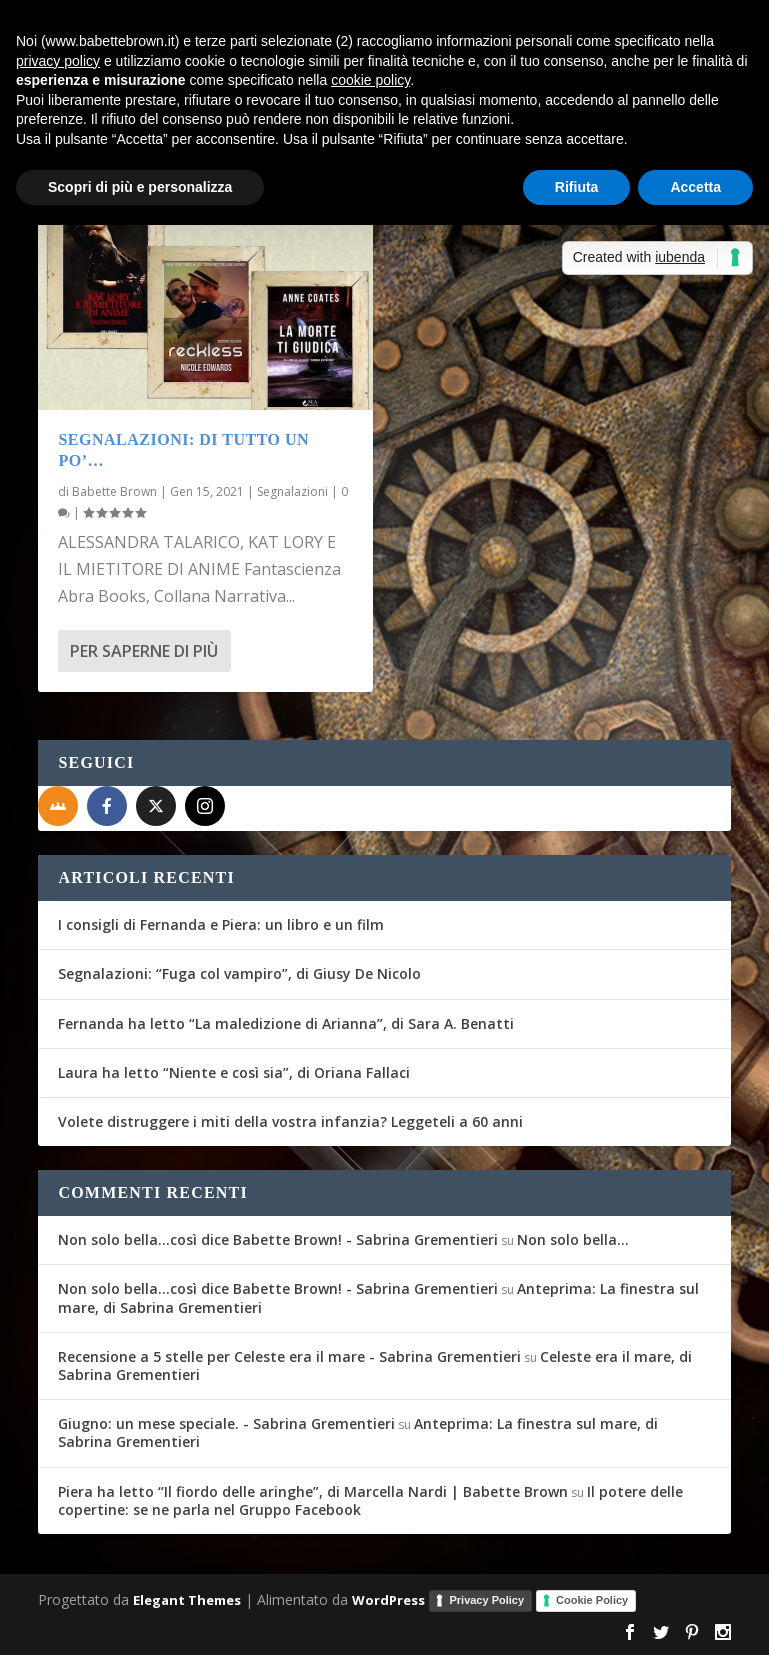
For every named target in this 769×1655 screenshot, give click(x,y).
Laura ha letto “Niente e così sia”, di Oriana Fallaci (234, 1072)
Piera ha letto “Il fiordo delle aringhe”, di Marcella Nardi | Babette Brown (313, 1491)
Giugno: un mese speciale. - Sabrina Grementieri (226, 1423)
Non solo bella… (573, 1239)
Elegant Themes (187, 1600)
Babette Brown (114, 491)
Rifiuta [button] (577, 187)
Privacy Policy (486, 1600)
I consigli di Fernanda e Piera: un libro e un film (221, 924)
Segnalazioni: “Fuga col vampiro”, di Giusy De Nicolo (239, 973)
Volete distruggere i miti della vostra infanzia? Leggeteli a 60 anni (290, 1121)
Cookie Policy (592, 1600)
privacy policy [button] (58, 61)
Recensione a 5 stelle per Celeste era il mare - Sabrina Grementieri (289, 1356)
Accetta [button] (695, 187)
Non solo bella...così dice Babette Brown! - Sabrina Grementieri (278, 1239)
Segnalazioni (292, 491)
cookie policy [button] (370, 80)
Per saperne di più (144, 651)
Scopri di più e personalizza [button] (140, 187)
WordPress (388, 1600)
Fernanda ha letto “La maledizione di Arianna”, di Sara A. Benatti (286, 1023)
